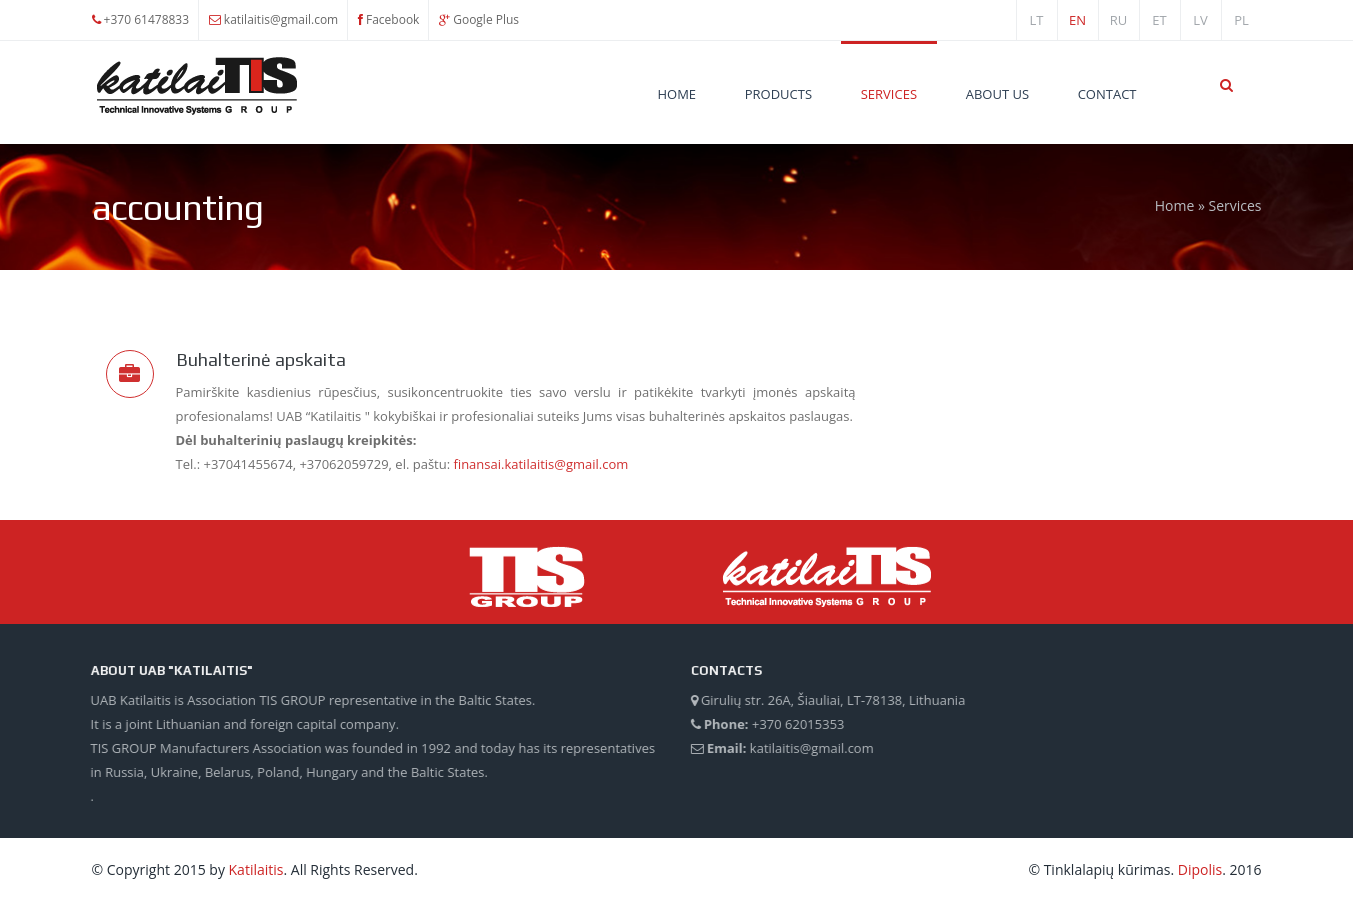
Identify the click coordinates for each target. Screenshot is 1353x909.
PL (1241, 20)
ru (1119, 20)
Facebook (392, 19)
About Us (997, 94)
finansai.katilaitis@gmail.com (539, 464)
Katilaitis (256, 869)
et (1159, 20)
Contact (1107, 94)
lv (1200, 20)
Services (889, 94)
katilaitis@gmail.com (281, 19)
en (1077, 20)
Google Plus (486, 19)
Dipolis (1200, 869)
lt (1037, 20)
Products (778, 94)
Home (676, 94)
